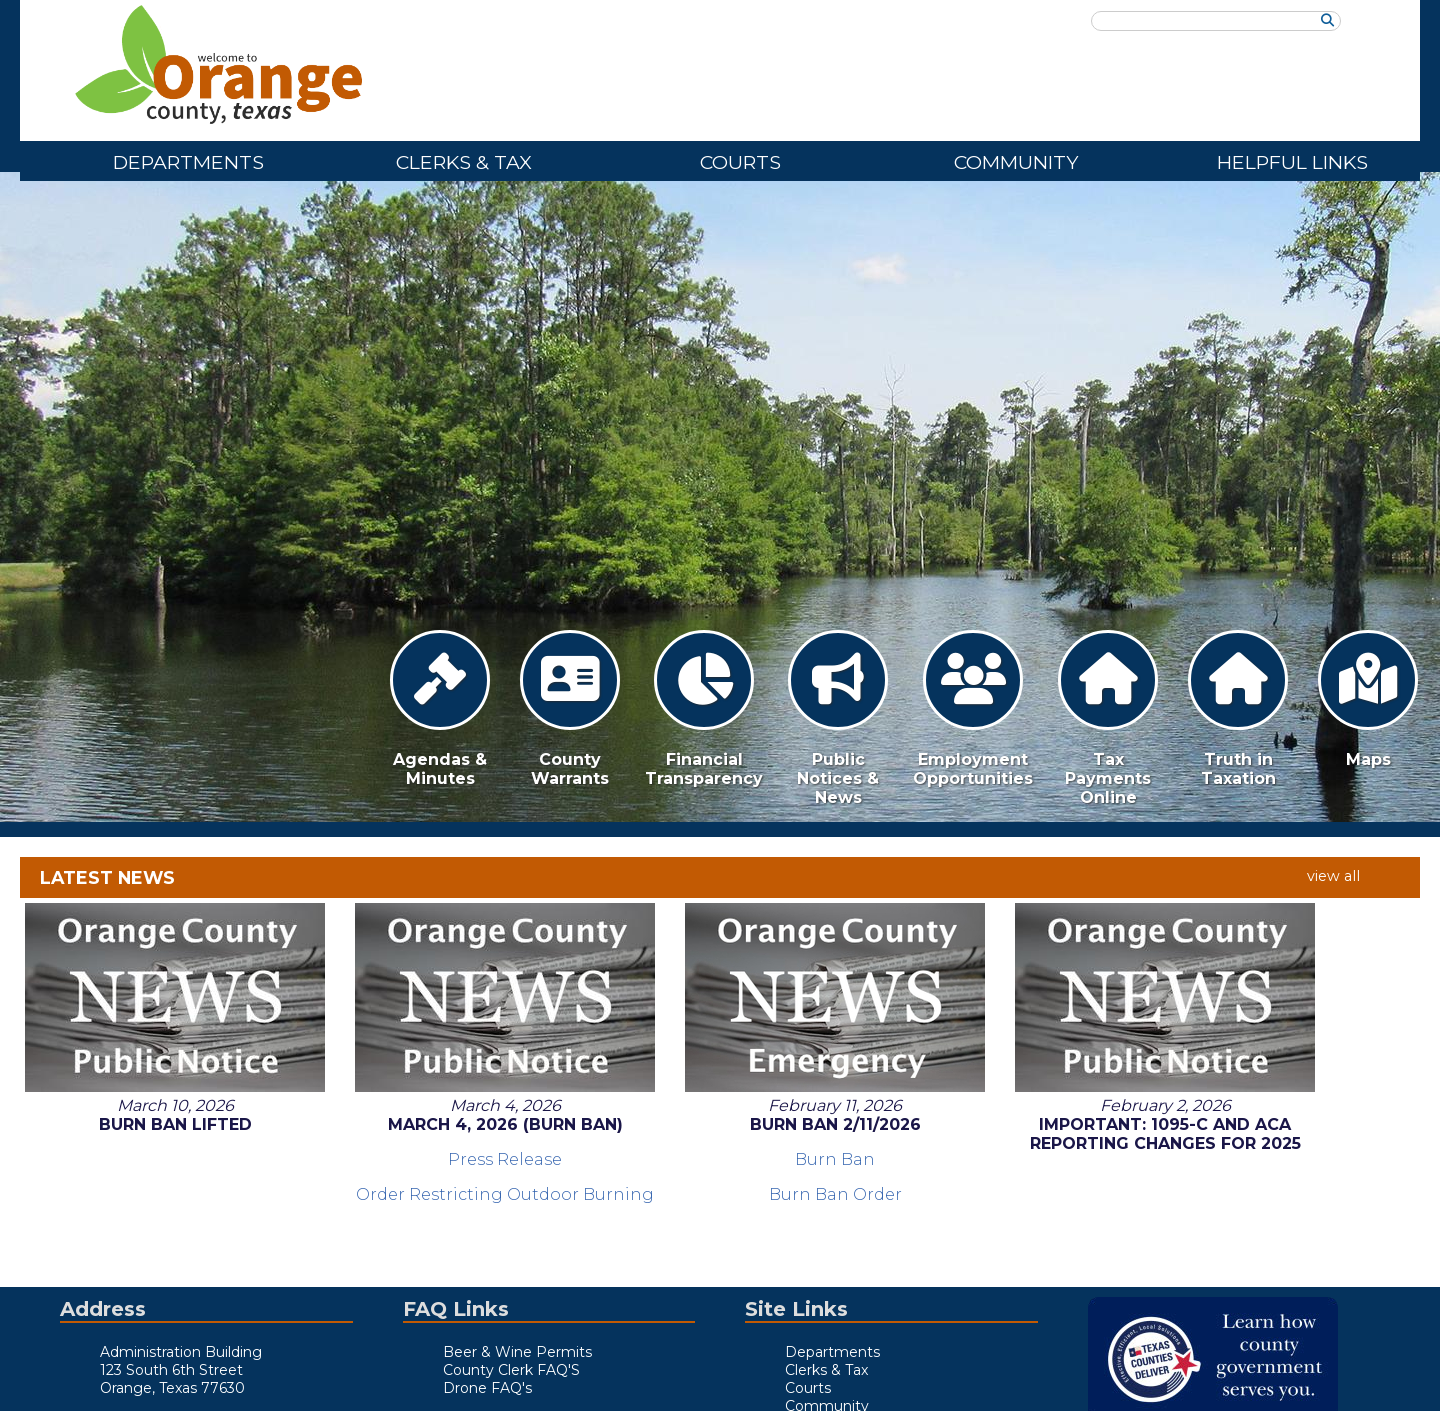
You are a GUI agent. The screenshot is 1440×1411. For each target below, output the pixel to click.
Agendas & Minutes (440, 709)
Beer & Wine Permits (517, 1352)
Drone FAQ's (487, 1388)
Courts (740, 162)
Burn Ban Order (720, 1020)
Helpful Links (1292, 162)
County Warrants (570, 709)
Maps (1368, 699)
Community (1016, 162)
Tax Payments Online (1108, 718)
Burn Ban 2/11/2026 (720, 950)
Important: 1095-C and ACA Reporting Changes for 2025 (1004, 969)
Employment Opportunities (973, 709)
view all (1333, 876)
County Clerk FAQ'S (511, 1370)
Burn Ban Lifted (152, 950)
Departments (188, 162)
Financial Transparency (704, 709)
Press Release (436, 985)
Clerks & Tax (464, 162)
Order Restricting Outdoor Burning (436, 1030)
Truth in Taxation (1238, 709)
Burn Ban (720, 985)
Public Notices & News (838, 718)
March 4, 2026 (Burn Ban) (436, 950)
